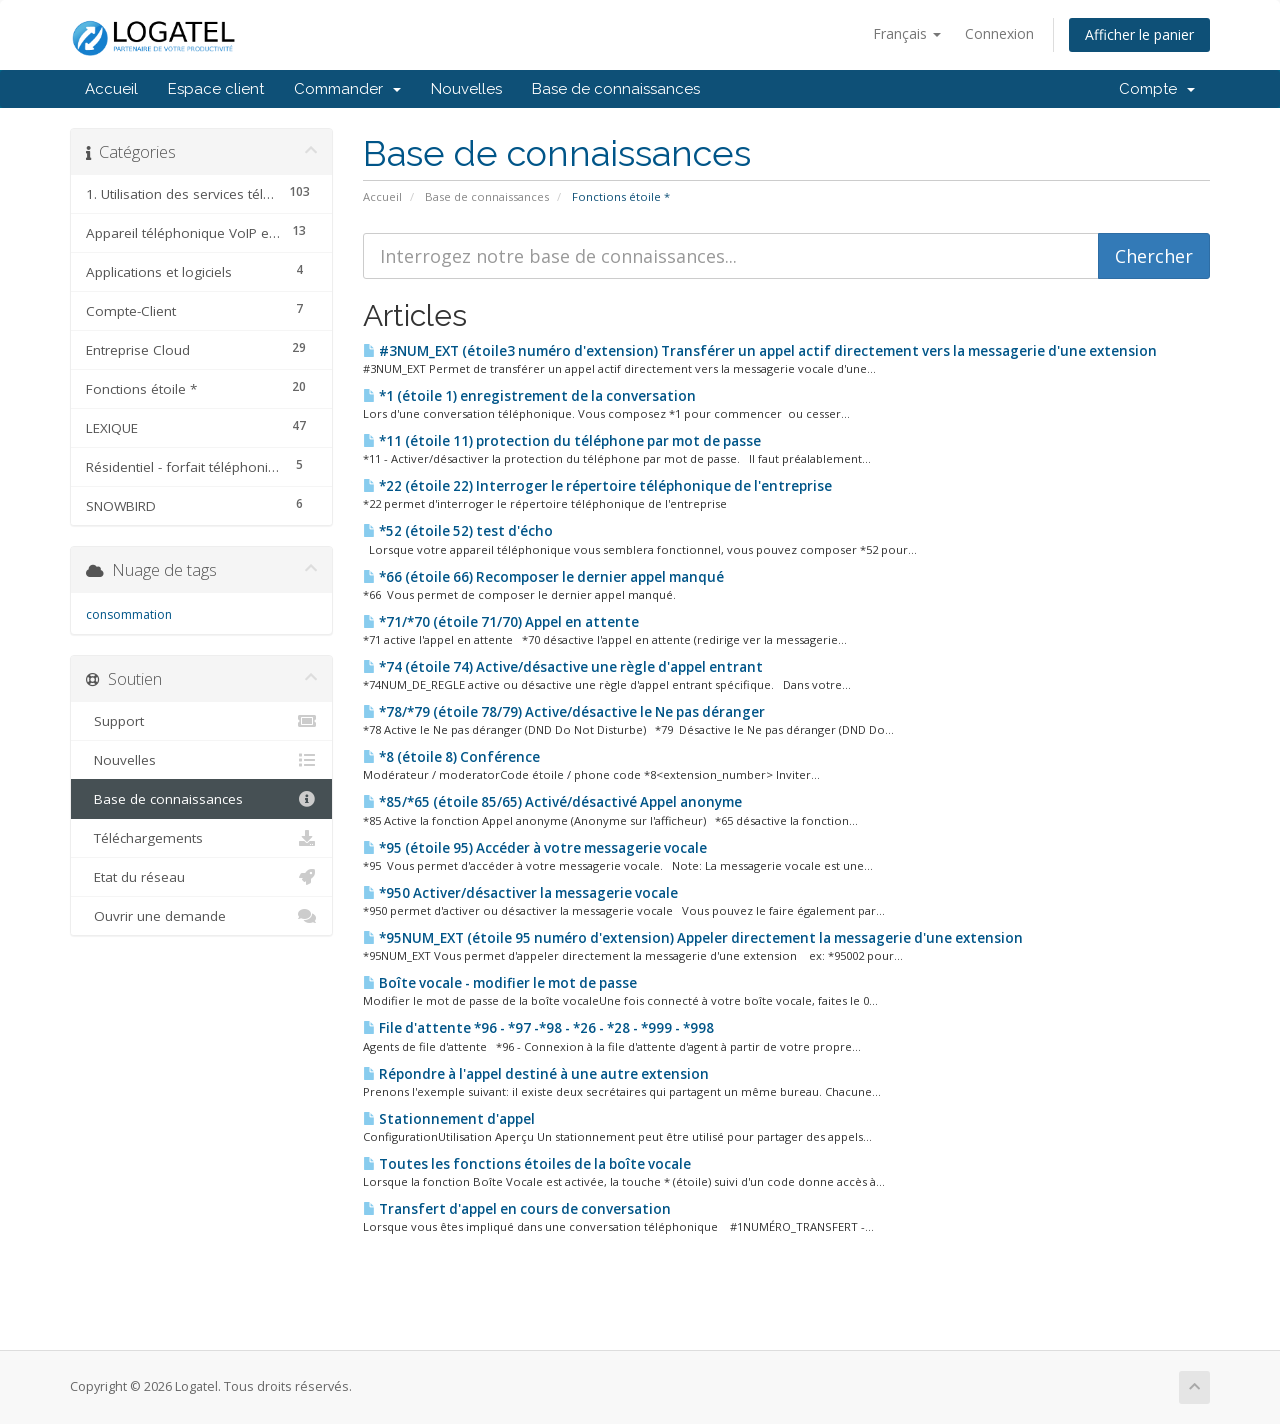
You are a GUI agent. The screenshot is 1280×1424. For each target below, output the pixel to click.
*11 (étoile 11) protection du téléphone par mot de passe (562, 441)
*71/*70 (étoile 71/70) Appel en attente (501, 622)
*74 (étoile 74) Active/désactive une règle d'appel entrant (563, 667)
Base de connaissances (616, 89)
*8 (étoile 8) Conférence (451, 757)
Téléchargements (201, 838)
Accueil (111, 89)
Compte (1157, 89)
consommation (129, 614)
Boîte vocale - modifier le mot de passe (500, 983)
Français (907, 33)
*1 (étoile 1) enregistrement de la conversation (529, 396)
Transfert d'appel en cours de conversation (517, 1209)
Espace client (216, 89)
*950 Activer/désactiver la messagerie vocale (520, 893)
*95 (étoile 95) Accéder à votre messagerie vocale (535, 848)
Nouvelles (466, 89)
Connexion (999, 33)
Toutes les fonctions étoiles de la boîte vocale (527, 1164)
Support (201, 721)
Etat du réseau (201, 877)
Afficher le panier (1139, 34)
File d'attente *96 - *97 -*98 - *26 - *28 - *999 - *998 (538, 1028)
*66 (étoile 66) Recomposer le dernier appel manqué (543, 577)
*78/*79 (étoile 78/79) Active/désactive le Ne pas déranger (564, 712)
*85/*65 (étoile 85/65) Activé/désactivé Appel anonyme (552, 802)
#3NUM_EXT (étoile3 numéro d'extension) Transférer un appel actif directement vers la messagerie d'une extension (760, 351)
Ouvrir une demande (201, 916)
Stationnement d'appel (449, 1119)
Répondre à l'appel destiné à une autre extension (536, 1074)
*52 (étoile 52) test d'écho (458, 531)
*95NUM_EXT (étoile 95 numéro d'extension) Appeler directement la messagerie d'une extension (693, 938)
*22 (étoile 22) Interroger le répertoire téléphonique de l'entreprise (597, 486)
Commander (347, 89)
